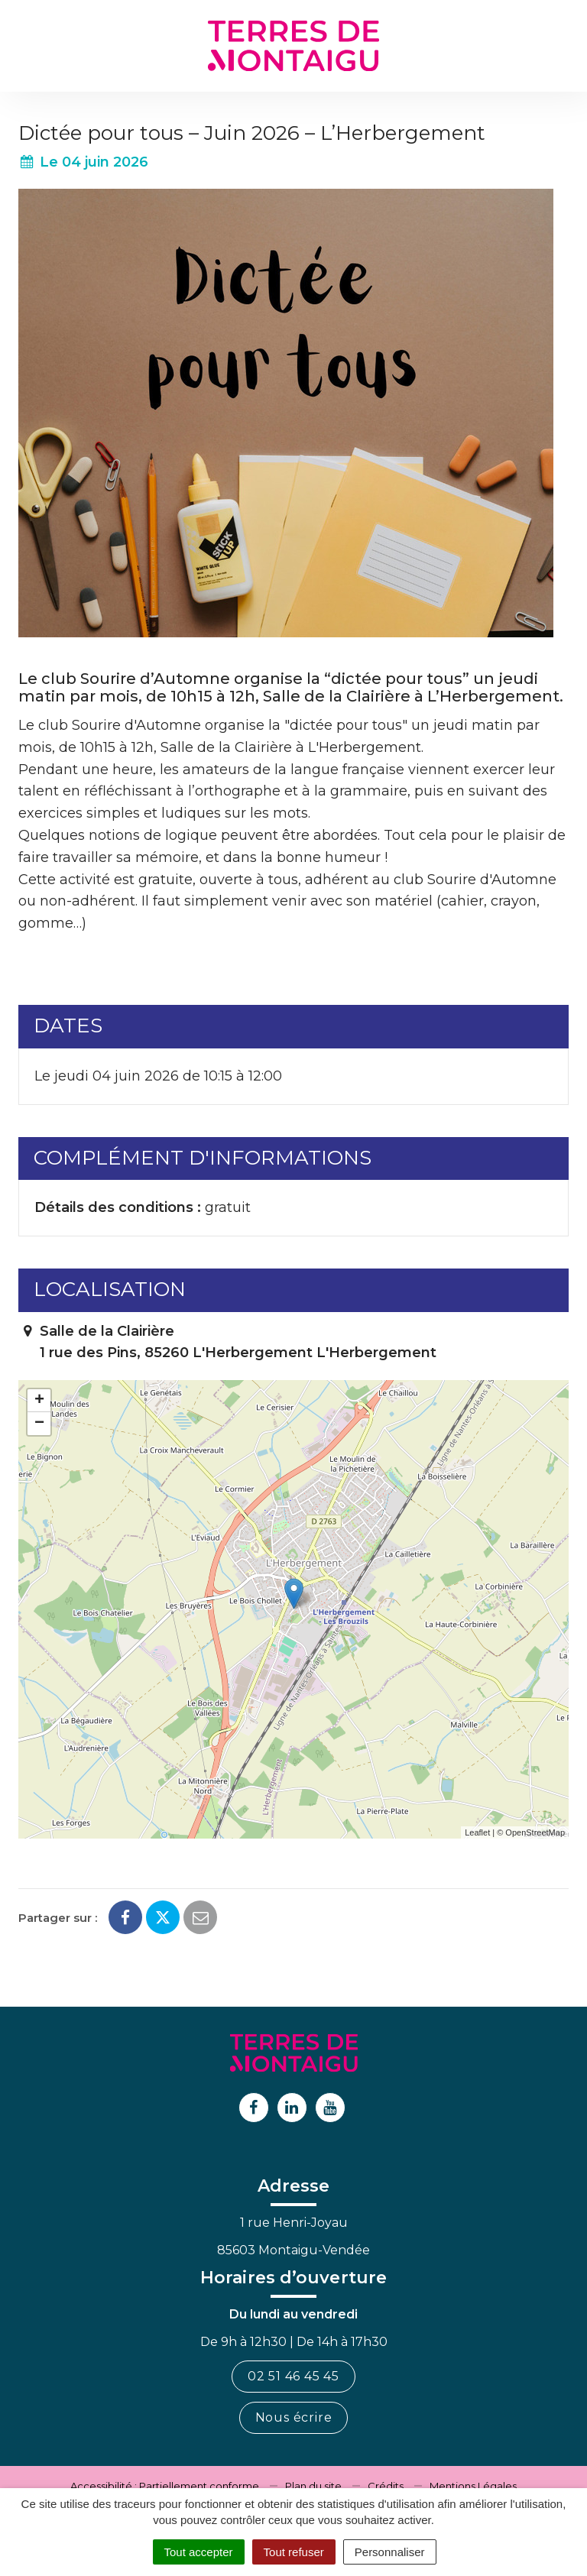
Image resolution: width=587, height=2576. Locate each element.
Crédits (386, 2486)
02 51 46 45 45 (293, 2376)
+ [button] (39, 1400)
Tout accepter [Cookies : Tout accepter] (198, 2551)
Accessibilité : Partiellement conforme (164, 2486)
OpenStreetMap (535, 1832)
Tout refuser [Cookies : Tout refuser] (294, 2551)
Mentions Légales (473, 2486)
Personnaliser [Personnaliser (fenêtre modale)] (390, 2551)
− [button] (39, 1423)
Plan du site (313, 2486)
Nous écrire (293, 2417)
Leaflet (477, 1832)
